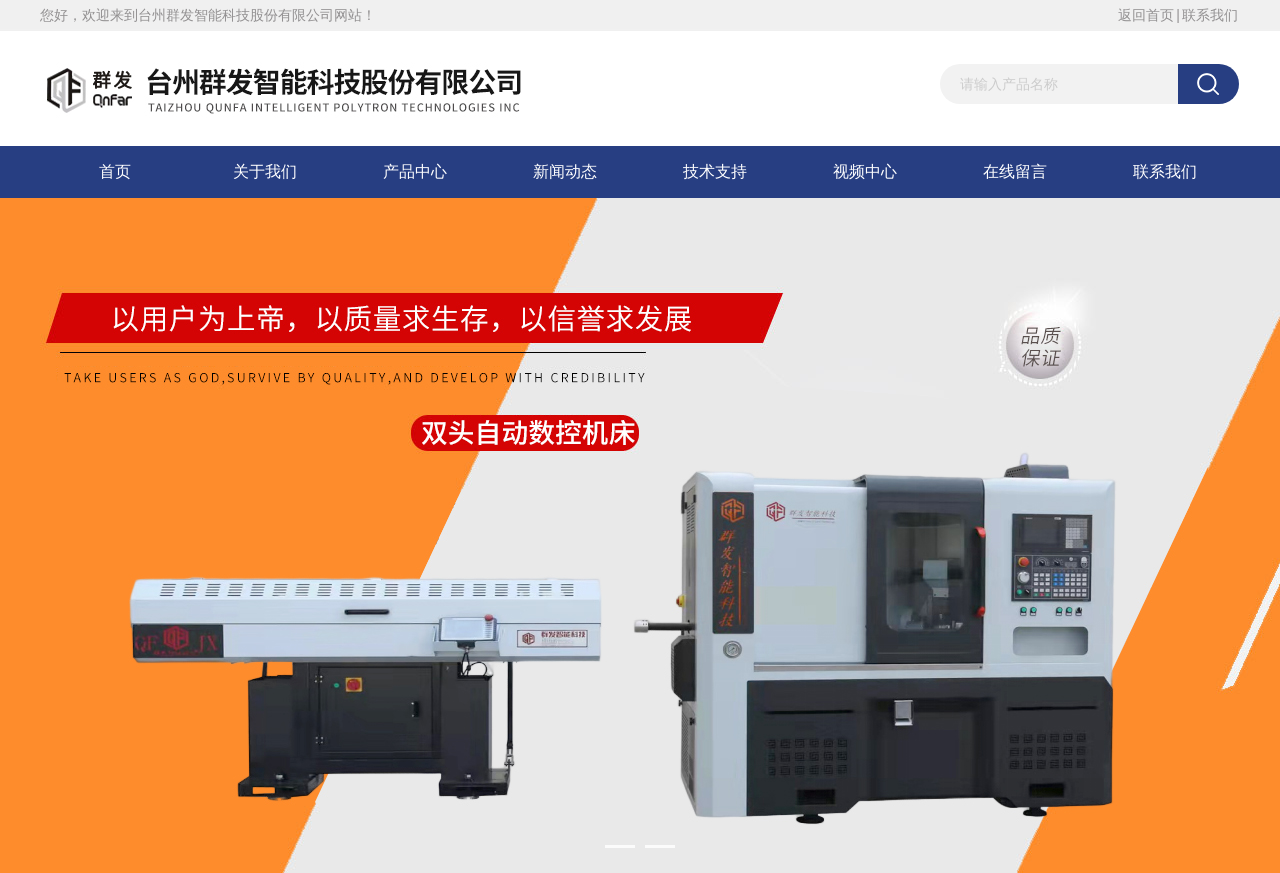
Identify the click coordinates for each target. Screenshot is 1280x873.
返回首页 (1146, 15)
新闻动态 (565, 171)
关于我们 (265, 171)
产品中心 (415, 171)
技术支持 (715, 171)
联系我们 (1210, 15)
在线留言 (1015, 171)
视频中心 (865, 171)
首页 (115, 171)
